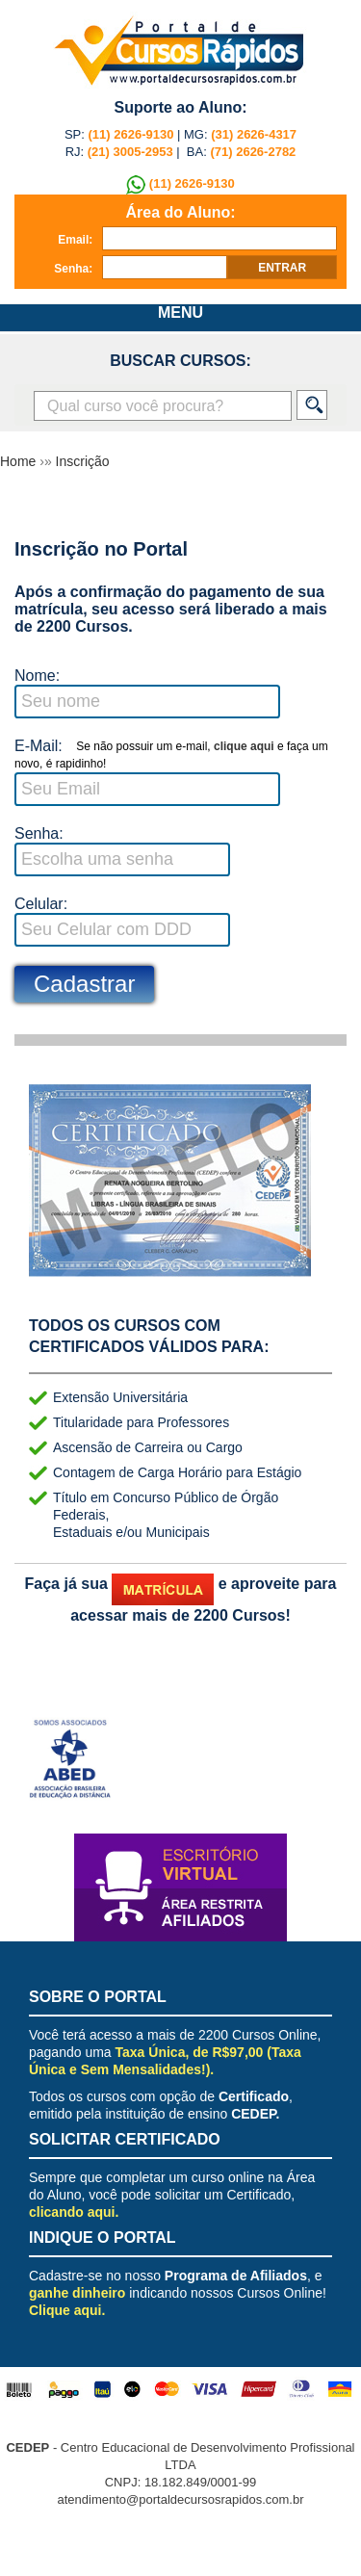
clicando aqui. (73, 2212)
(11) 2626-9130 (131, 134)
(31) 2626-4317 (254, 134)
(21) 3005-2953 (128, 151)
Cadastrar (84, 984)
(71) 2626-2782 (253, 151)
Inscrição (83, 461)
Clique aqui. (67, 2310)
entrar (282, 267)
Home (19, 461)
